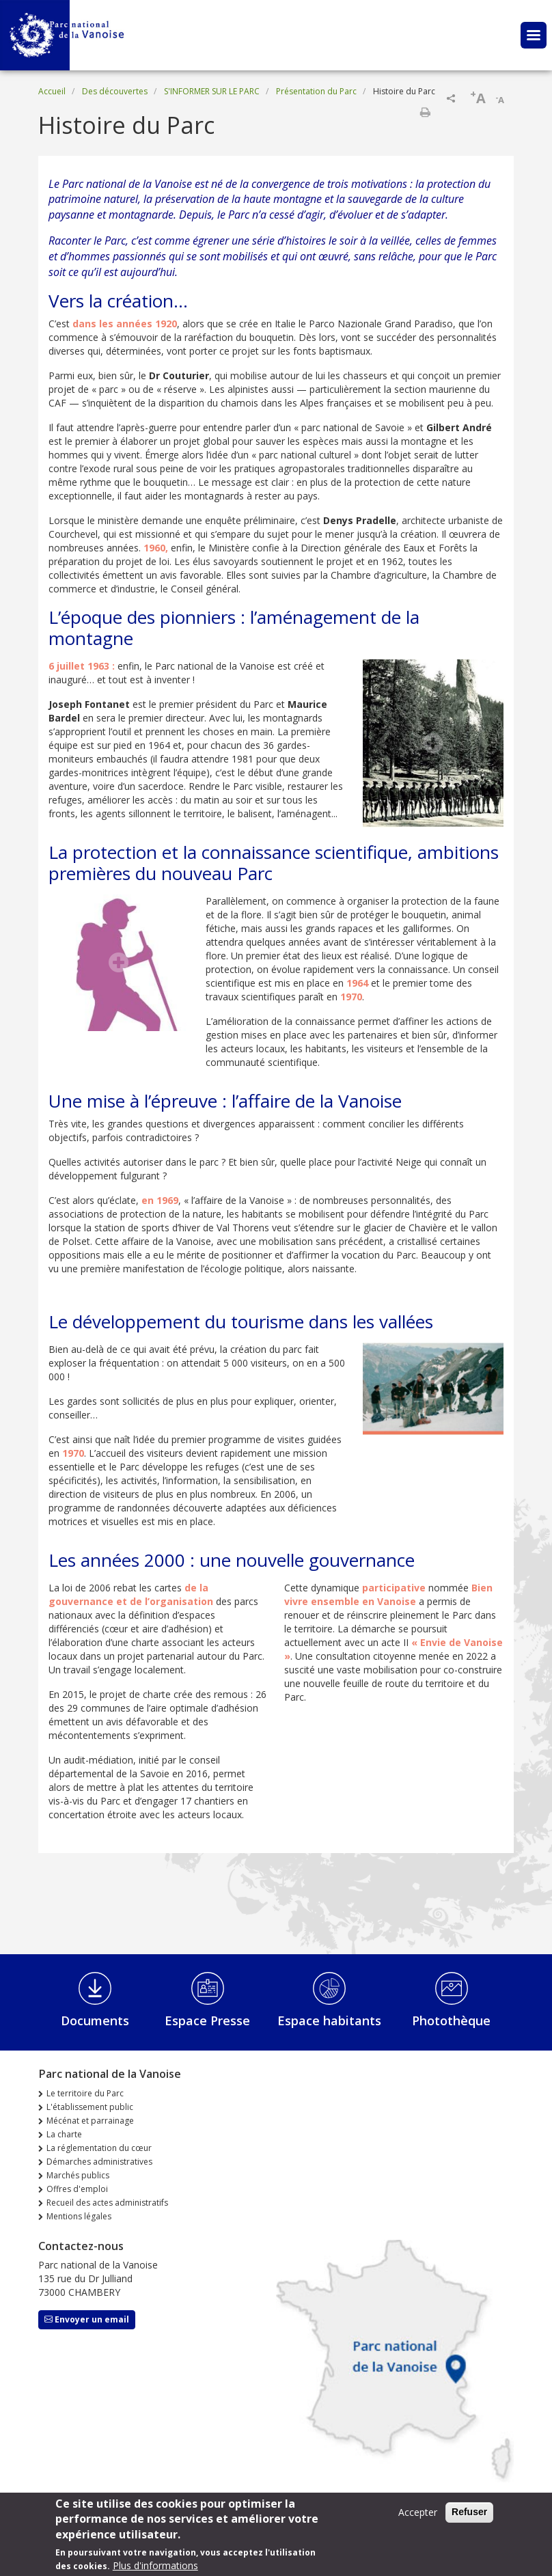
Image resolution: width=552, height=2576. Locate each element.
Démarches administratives (99, 2161)
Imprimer (425, 112)
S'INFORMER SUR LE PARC (212, 91)
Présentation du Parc (316, 91)
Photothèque (451, 2020)
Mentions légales (78, 2216)
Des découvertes (115, 91)
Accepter (417, 2516)
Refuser (469, 2515)
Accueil (52, 91)
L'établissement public (89, 2107)
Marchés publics (77, 2175)
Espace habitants (329, 2020)
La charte (64, 2134)
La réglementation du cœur (99, 2148)
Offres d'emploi (77, 2189)
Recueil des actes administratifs (107, 2202)
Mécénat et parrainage (90, 2120)
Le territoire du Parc (85, 2093)
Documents (95, 2020)
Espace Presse (207, 2020)
